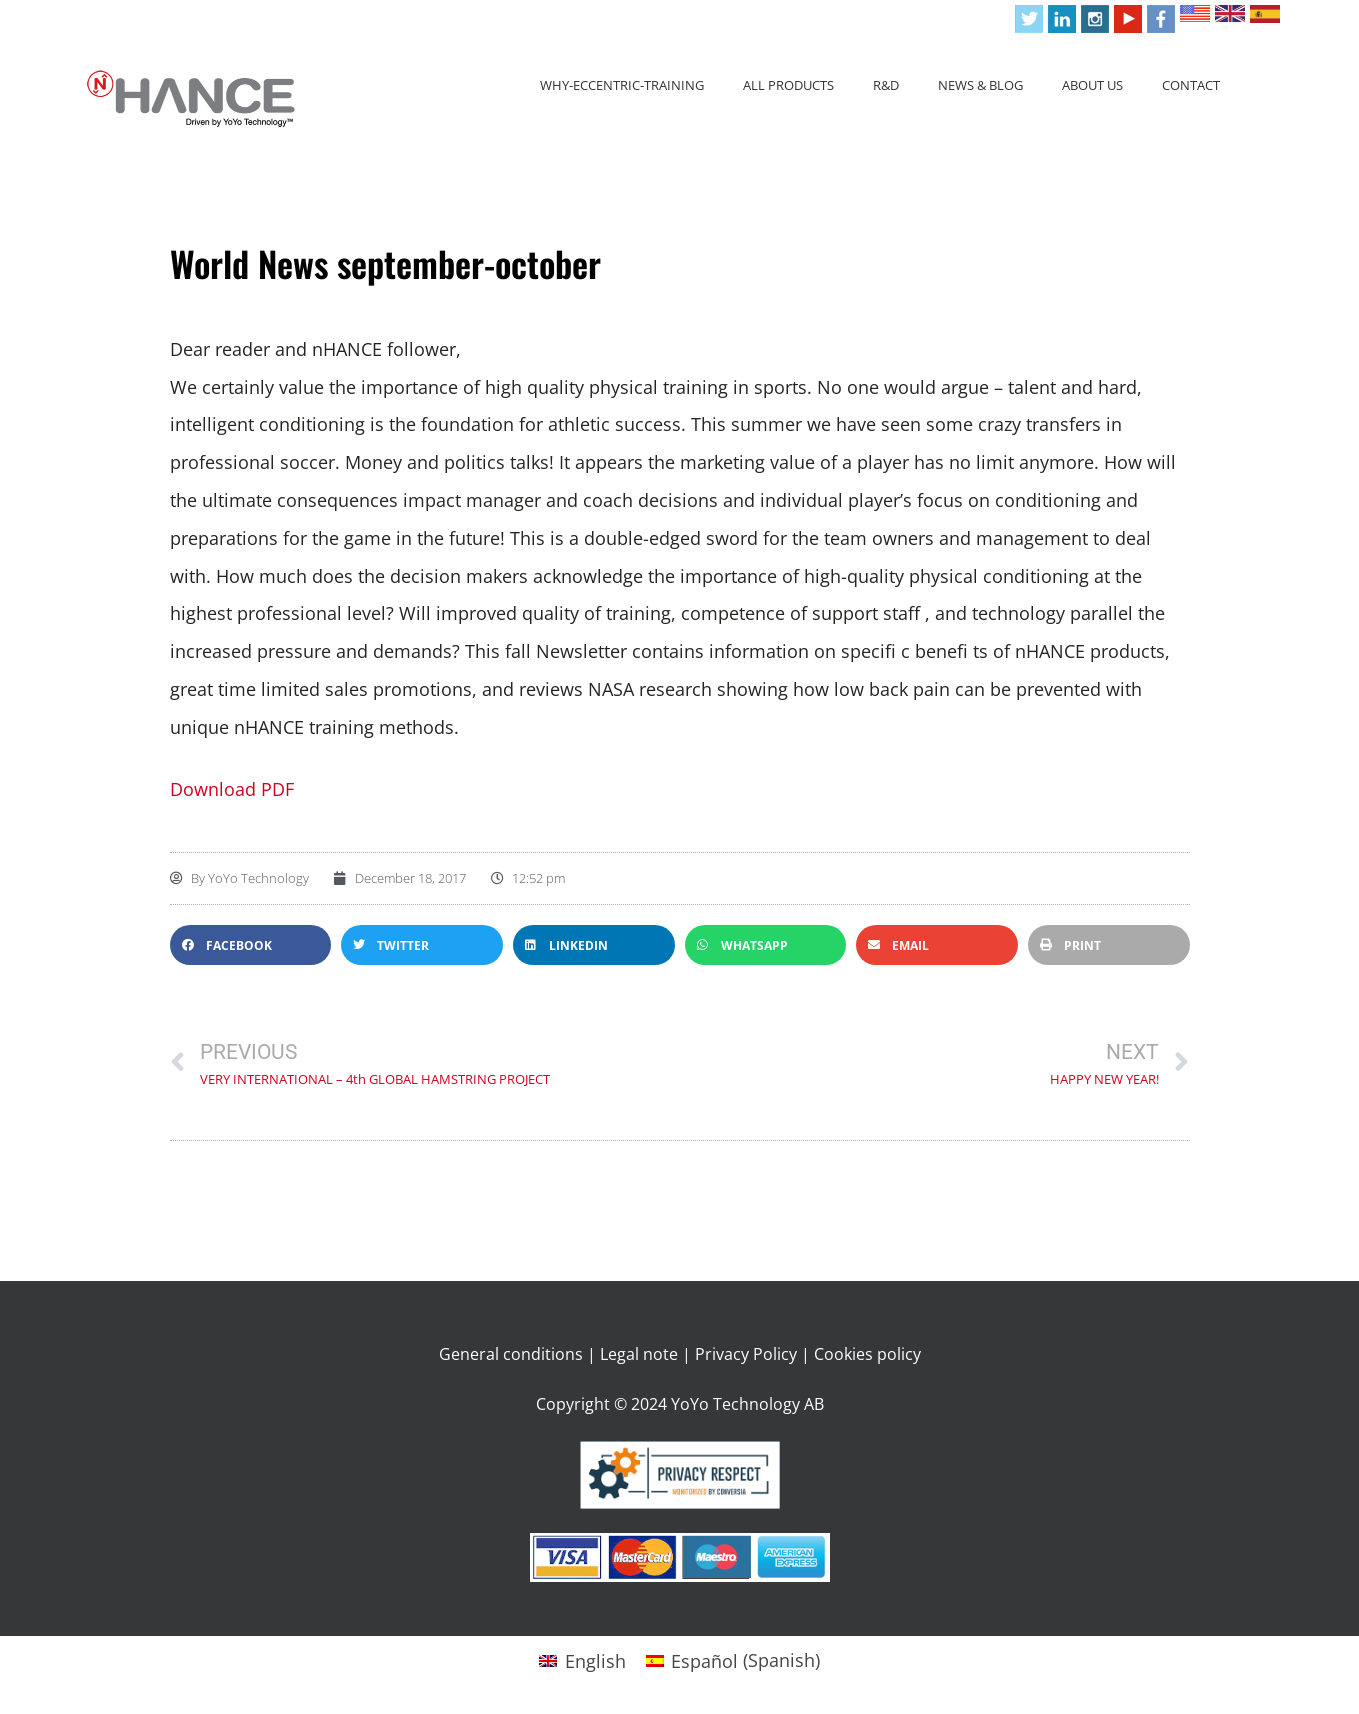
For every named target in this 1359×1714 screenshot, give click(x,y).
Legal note (639, 1354)
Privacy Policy (746, 1354)
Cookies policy (867, 1354)
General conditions (511, 1354)
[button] (251, 945)
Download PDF (232, 789)
